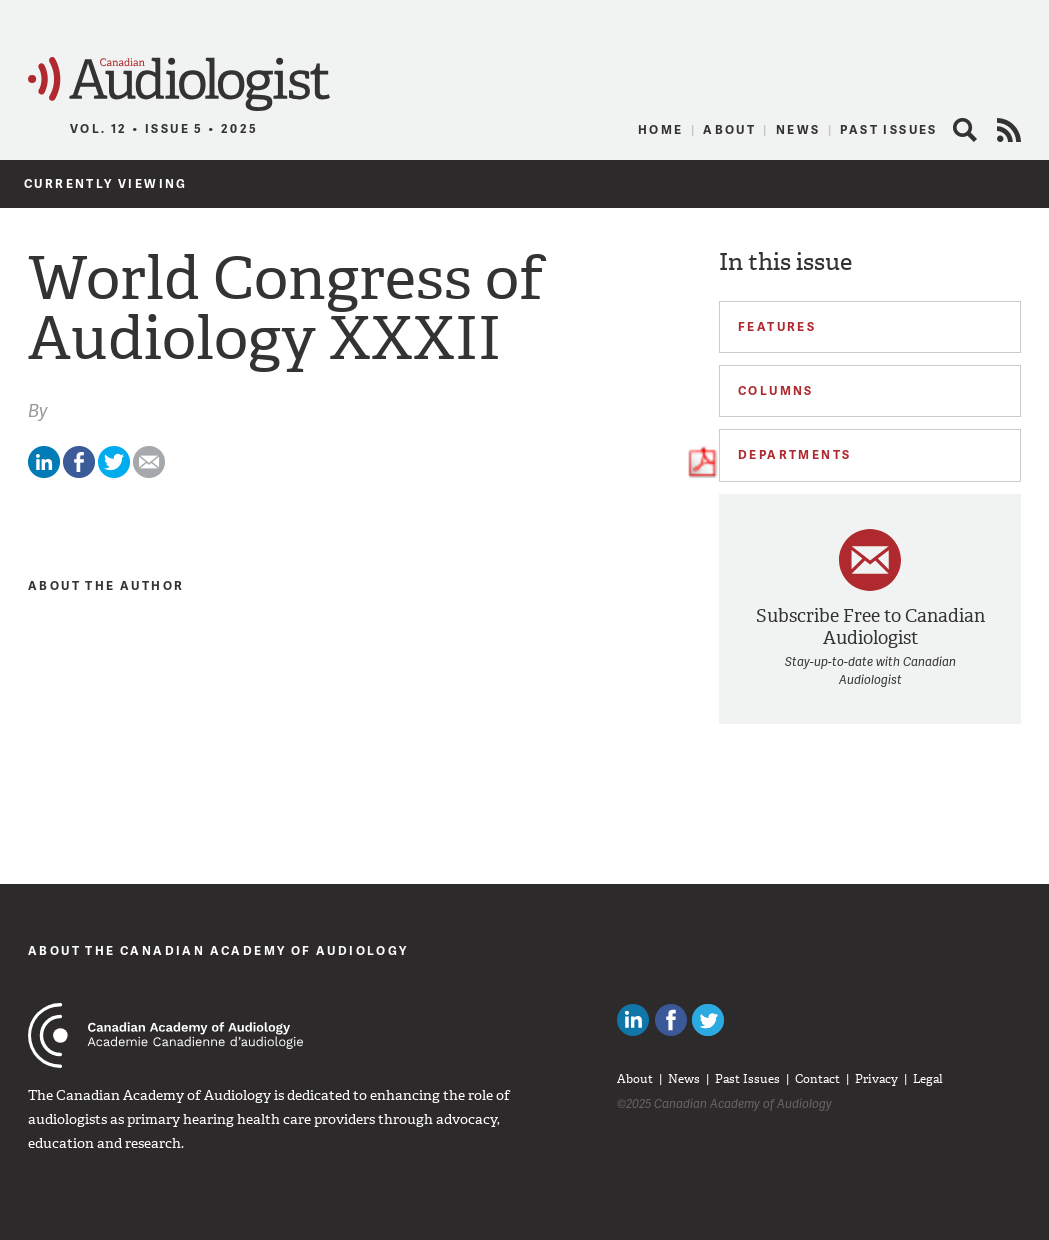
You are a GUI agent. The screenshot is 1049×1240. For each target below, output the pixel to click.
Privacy (876, 1079)
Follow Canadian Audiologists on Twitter (708, 1020)
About (729, 129)
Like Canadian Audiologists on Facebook (671, 1020)
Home (661, 129)
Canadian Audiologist (179, 84)
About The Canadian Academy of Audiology (218, 950)
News (798, 129)
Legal (928, 1079)
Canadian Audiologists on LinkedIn (633, 1020)
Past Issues (888, 129)
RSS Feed (1009, 130)
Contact (817, 1079)
